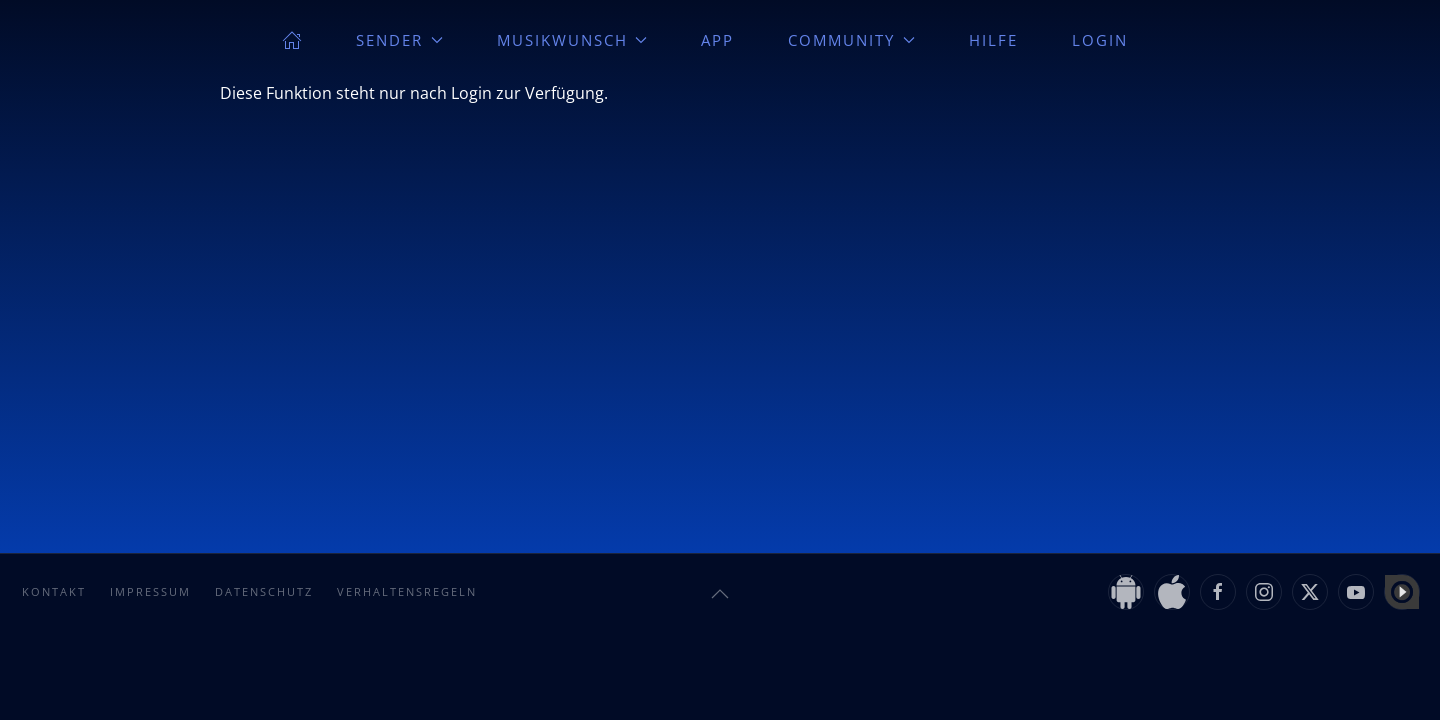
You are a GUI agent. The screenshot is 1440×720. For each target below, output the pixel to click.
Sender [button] (399, 40)
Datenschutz (264, 591)
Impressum (150, 591)
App (717, 40)
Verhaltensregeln (407, 591)
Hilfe (993, 40)
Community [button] (851, 40)
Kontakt (54, 591)
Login (1100, 40)
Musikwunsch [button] (572, 40)
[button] (720, 594)
